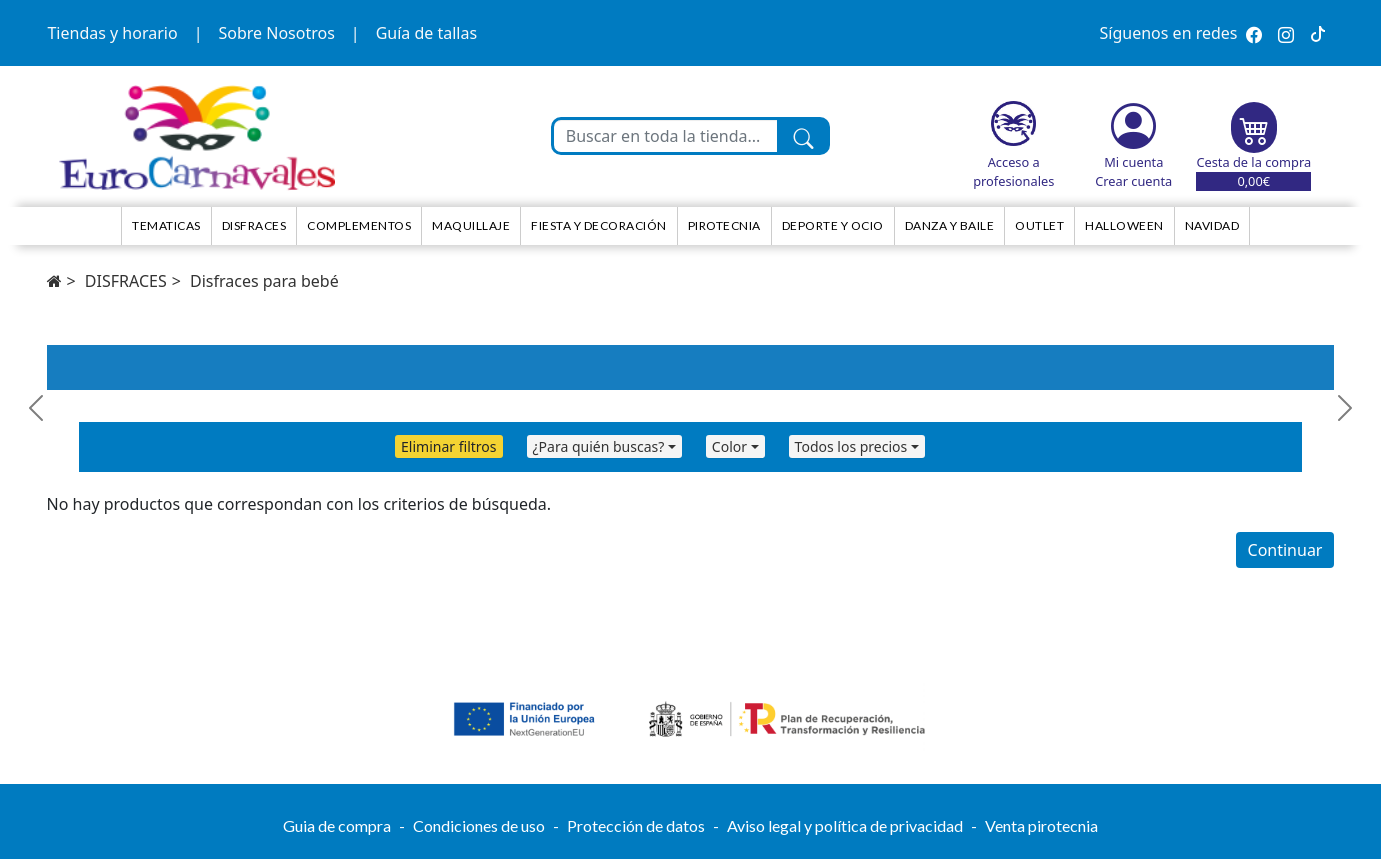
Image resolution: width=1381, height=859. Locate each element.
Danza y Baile (950, 225)
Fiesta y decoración (599, 225)
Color (729, 446)
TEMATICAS (166, 225)
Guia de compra (337, 825)
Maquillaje (471, 225)
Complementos (359, 225)
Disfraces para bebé (264, 281)
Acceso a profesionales (1013, 171)
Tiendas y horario (112, 33)
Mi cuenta (1133, 162)
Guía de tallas (426, 33)
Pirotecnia (724, 225)
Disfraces (254, 225)
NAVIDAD (1212, 225)
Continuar (1285, 550)
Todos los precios (851, 446)
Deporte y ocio (833, 225)
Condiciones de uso (479, 825)
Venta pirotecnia (1041, 825)
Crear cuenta (1133, 181)
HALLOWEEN (1124, 225)
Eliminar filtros (448, 446)
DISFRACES (126, 281)
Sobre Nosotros (276, 33)
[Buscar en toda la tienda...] (666, 136)
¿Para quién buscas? (599, 446)
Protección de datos (636, 825)
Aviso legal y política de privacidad (845, 825)
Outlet (1039, 225)
